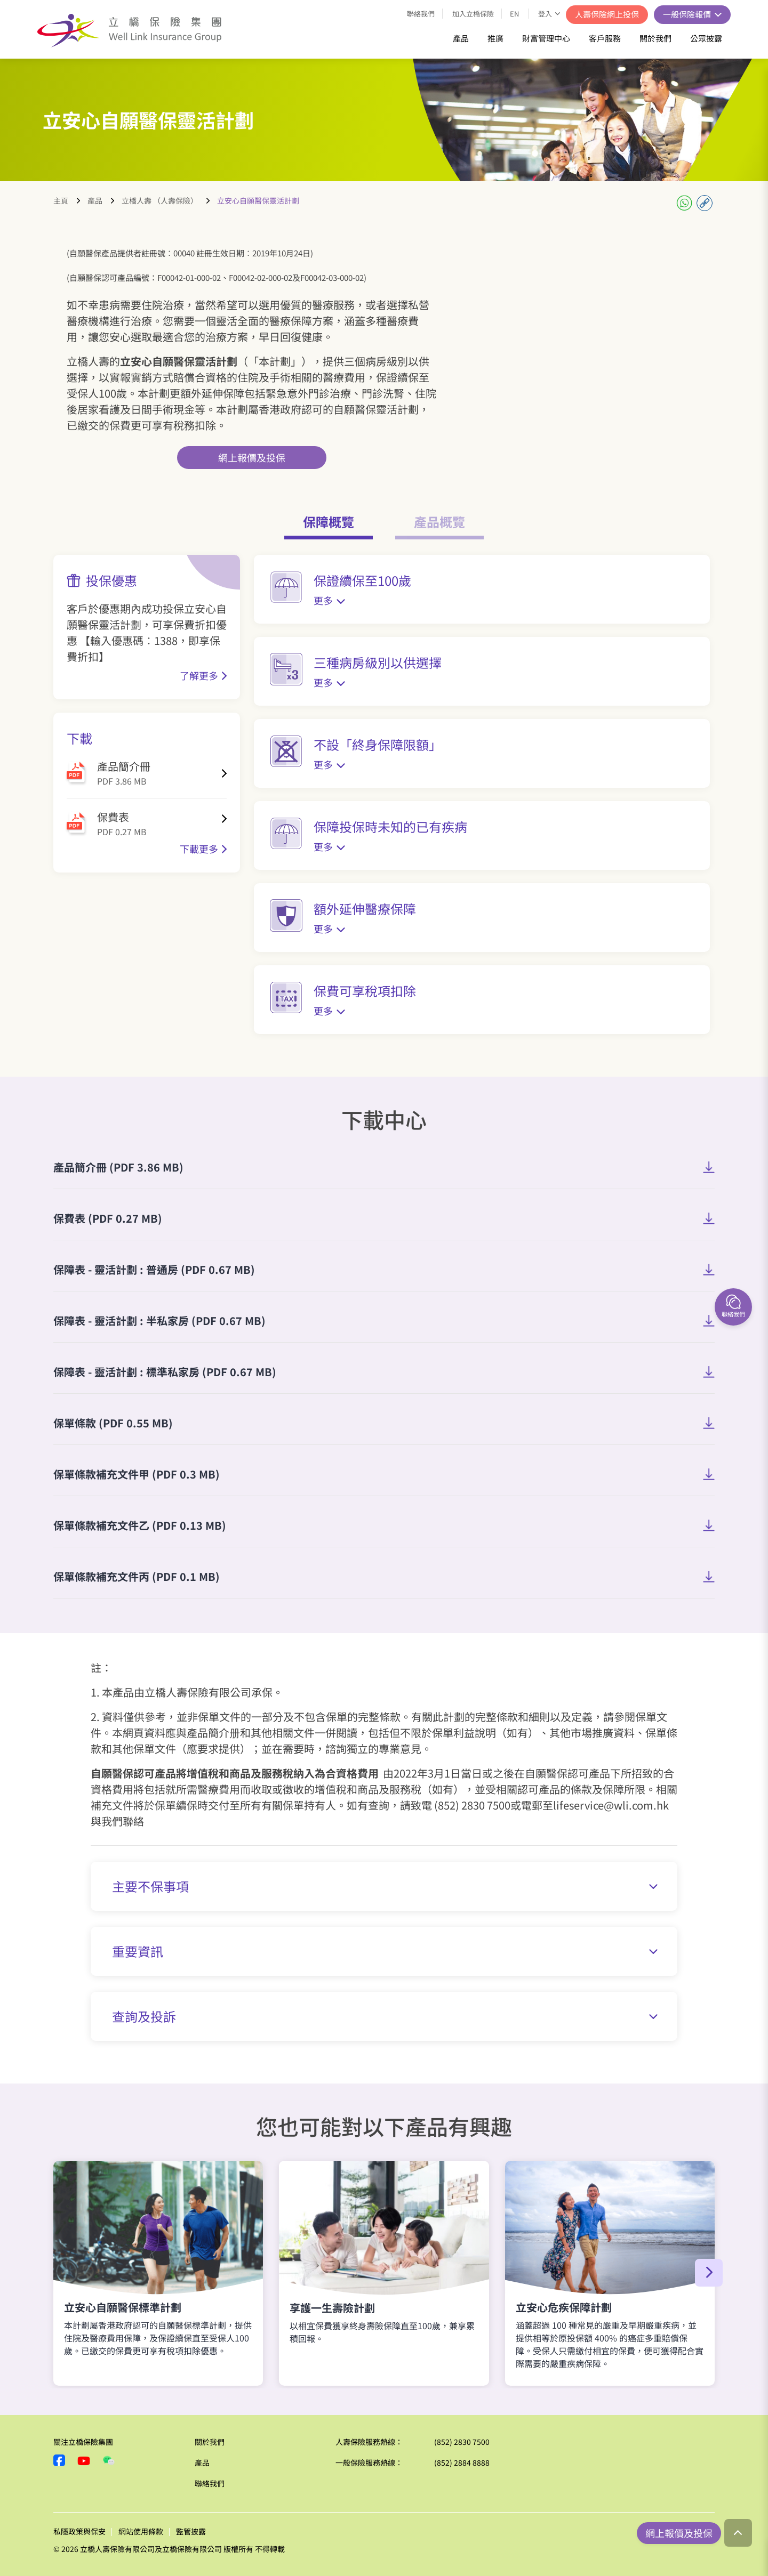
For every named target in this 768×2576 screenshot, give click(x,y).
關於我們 (655, 38)
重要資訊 (385, 1951)
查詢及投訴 (385, 2016)
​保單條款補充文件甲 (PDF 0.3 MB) (136, 1474)
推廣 (495, 38)
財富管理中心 (546, 38)
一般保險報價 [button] (688, 14)
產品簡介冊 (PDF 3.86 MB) (118, 1167)
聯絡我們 (421, 14)
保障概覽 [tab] (328, 521)
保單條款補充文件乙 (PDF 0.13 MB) (139, 1525)
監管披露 (191, 2531)
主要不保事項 (385, 1886)
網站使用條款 (140, 2531)
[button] (709, 2273)
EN (514, 14)
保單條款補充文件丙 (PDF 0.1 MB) (136, 1576)
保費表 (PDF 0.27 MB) (107, 1218)
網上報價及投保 (251, 457)
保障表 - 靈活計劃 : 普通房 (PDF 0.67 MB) (154, 1269)
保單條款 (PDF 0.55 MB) (113, 1423)
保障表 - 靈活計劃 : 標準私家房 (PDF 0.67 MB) (164, 1371)
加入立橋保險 (473, 14)
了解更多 (199, 675)
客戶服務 (605, 38)
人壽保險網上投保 (607, 14)
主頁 (60, 200)
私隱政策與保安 (79, 2531)
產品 (461, 38)
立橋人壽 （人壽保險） (160, 200)
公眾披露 (706, 38)
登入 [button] (546, 14)
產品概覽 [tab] (439, 521)
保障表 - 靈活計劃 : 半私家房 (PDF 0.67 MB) (159, 1320)
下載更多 (199, 848)
